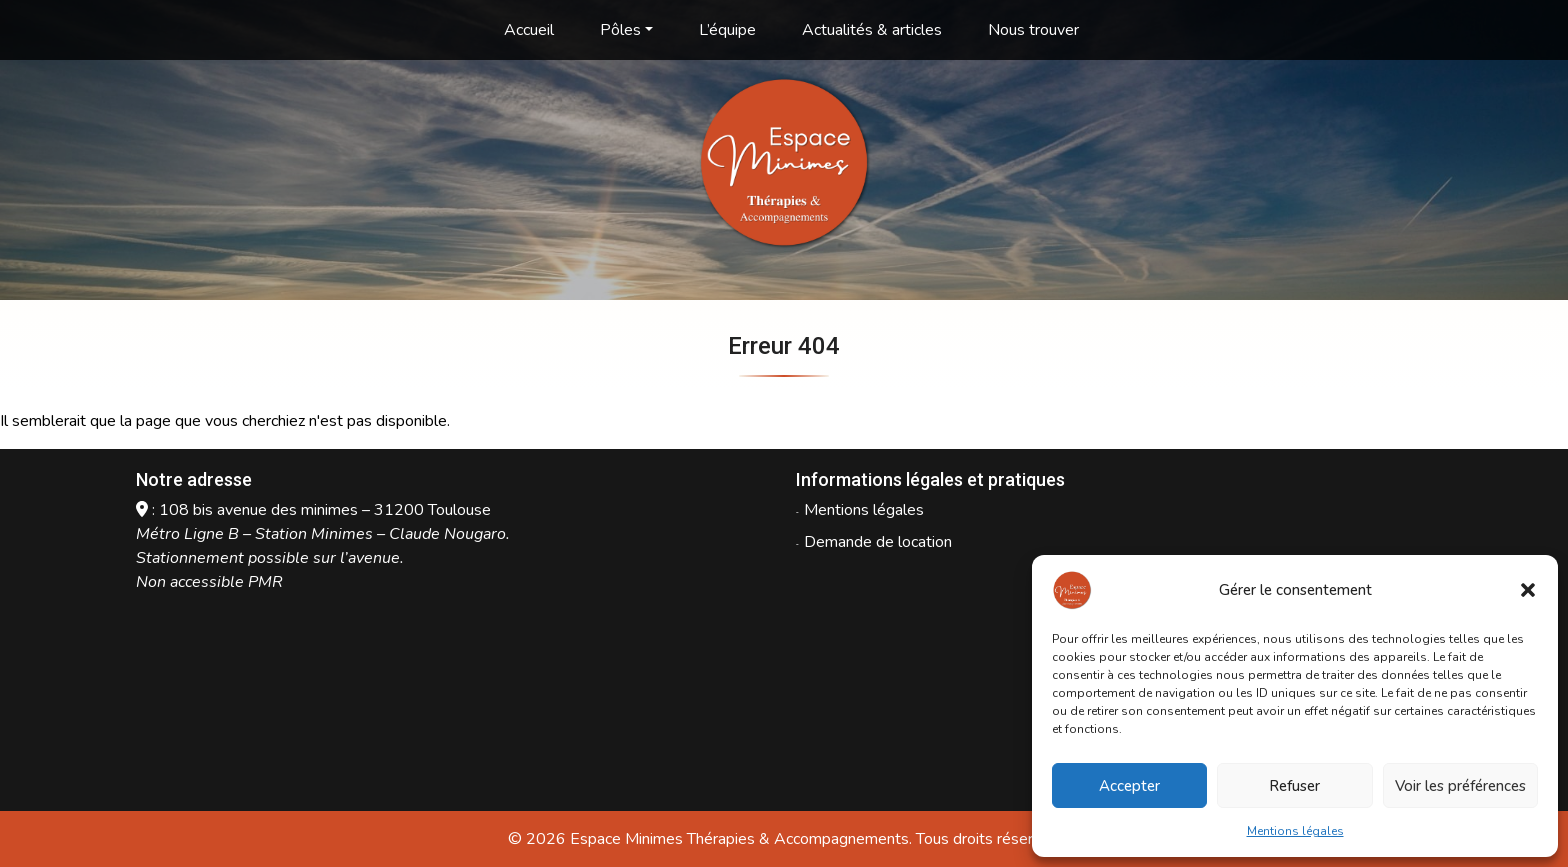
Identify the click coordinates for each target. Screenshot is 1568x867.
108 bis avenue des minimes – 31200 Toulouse (325, 510)
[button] (1528, 590)
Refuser (1294, 786)
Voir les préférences (1460, 786)
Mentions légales (1295, 831)
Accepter (1129, 786)
